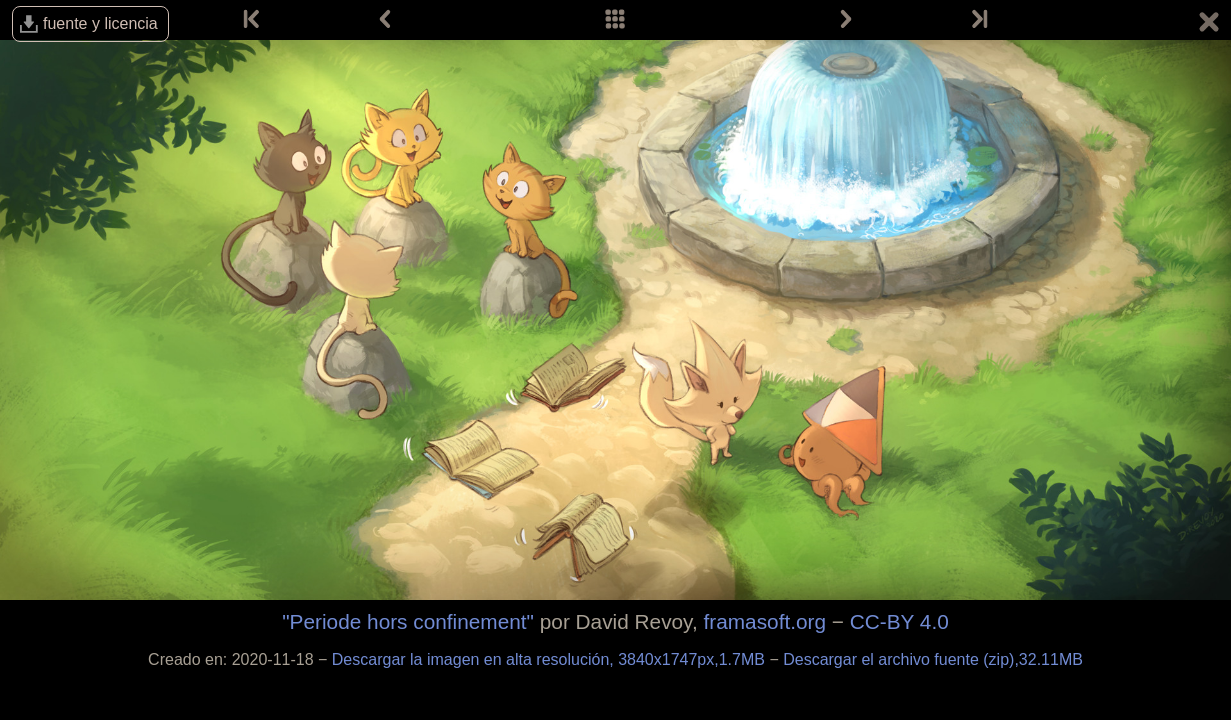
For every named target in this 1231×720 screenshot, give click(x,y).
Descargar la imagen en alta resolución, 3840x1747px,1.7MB (551, 659)
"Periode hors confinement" (408, 621)
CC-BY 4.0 (899, 621)
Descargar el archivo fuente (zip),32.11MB (933, 659)
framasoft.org (765, 621)
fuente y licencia (100, 23)
